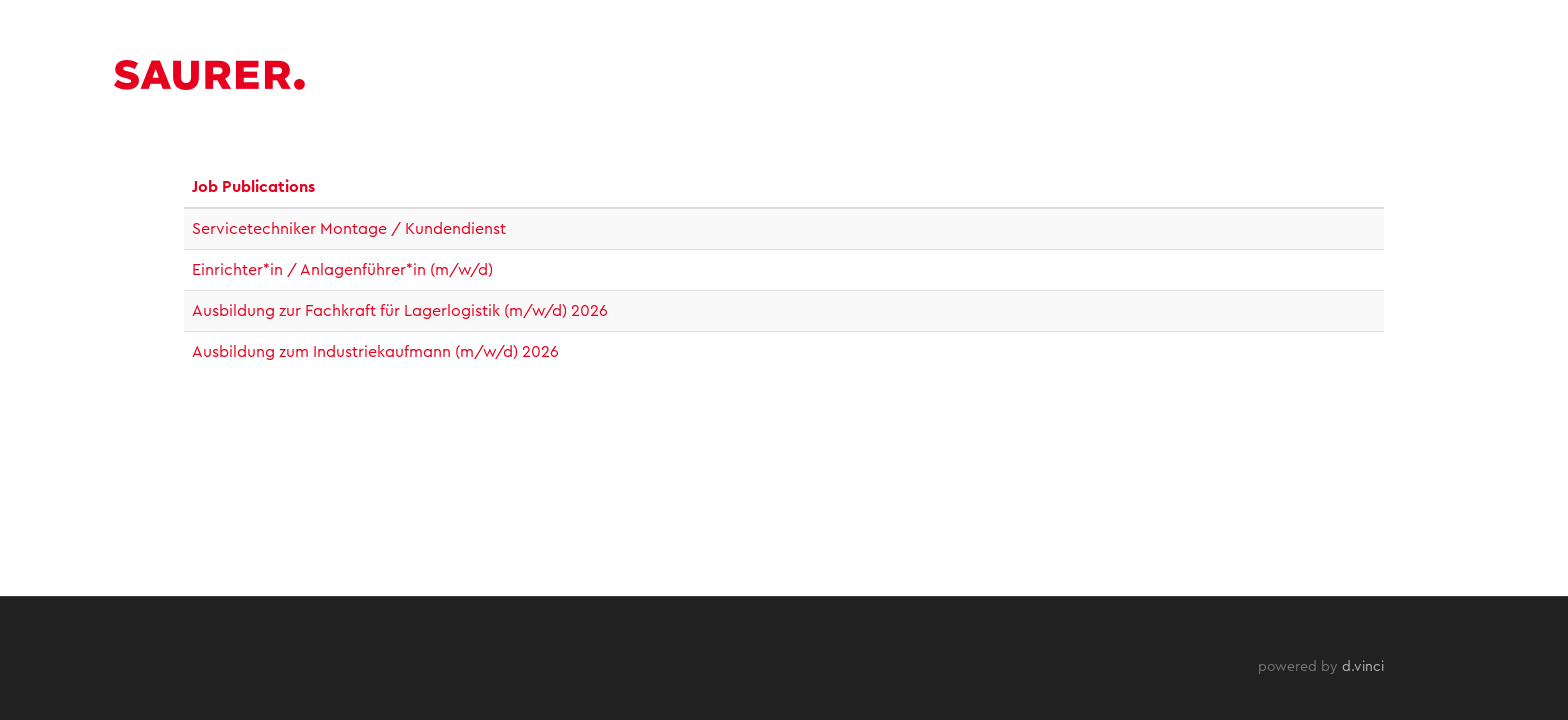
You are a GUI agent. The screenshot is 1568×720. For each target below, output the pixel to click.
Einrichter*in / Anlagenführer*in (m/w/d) (342, 270)
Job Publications (253, 187)
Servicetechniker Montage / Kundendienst (349, 229)
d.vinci (1363, 667)
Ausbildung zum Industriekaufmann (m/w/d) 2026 (375, 352)
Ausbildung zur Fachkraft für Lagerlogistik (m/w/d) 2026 (400, 311)
